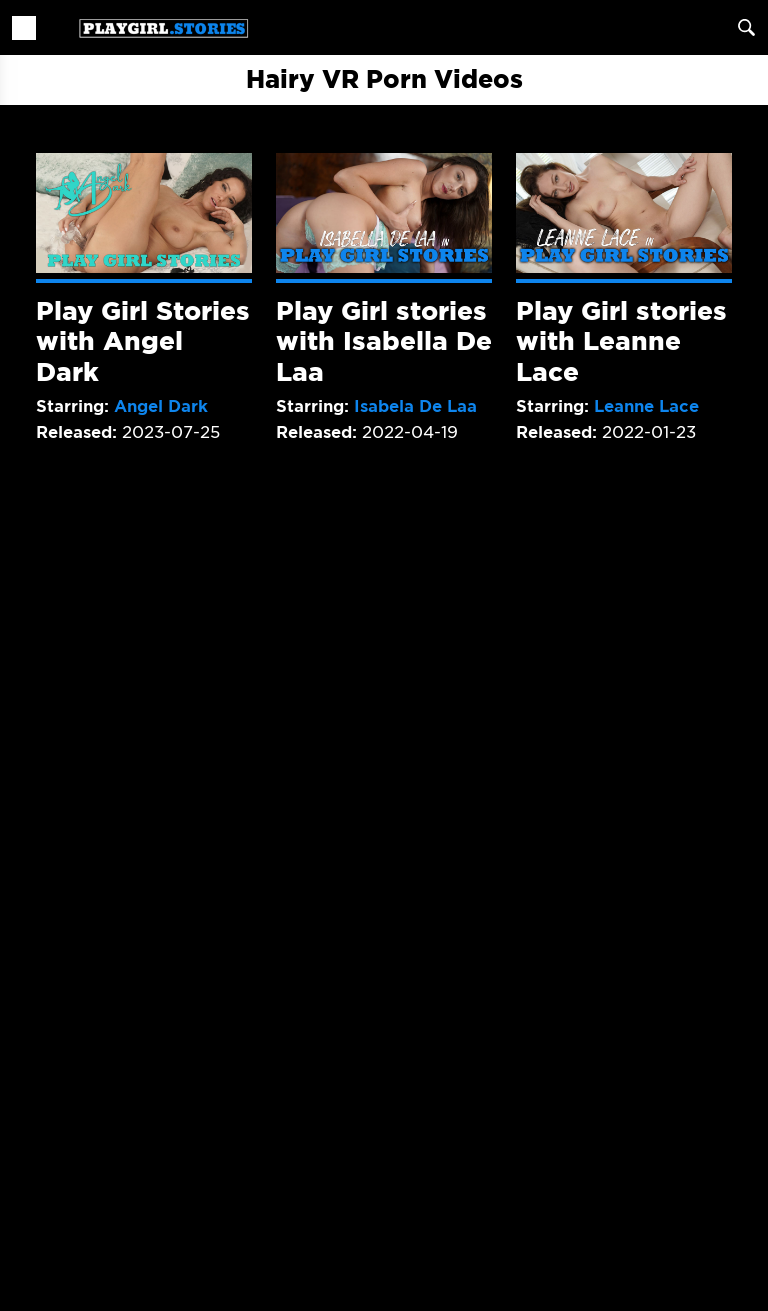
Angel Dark (161, 406)
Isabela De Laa (415, 406)
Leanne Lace (646, 406)
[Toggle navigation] (24, 28)
